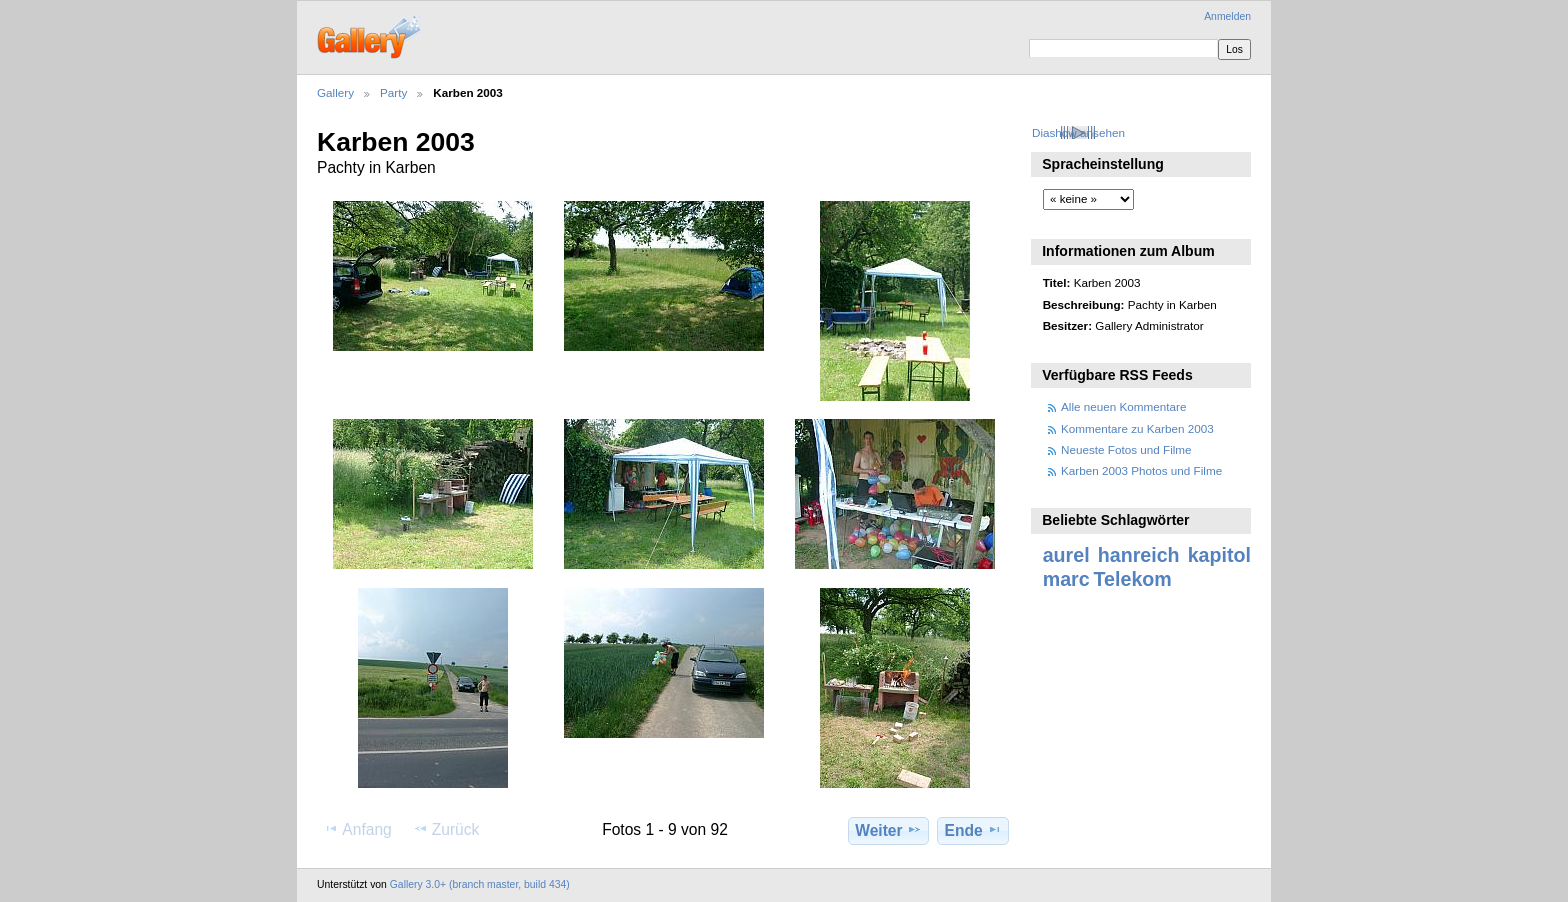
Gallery (335, 92)
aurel (1066, 555)
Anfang (357, 829)
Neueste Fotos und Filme (1126, 449)
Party (393, 92)
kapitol (1219, 555)
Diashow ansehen (1078, 132)
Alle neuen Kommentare (1123, 406)
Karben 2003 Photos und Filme (1141, 470)
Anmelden (1227, 16)
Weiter (888, 830)
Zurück (446, 829)
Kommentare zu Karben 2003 (1137, 428)
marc (1066, 579)
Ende (973, 830)
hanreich (1139, 555)
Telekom (1133, 579)
